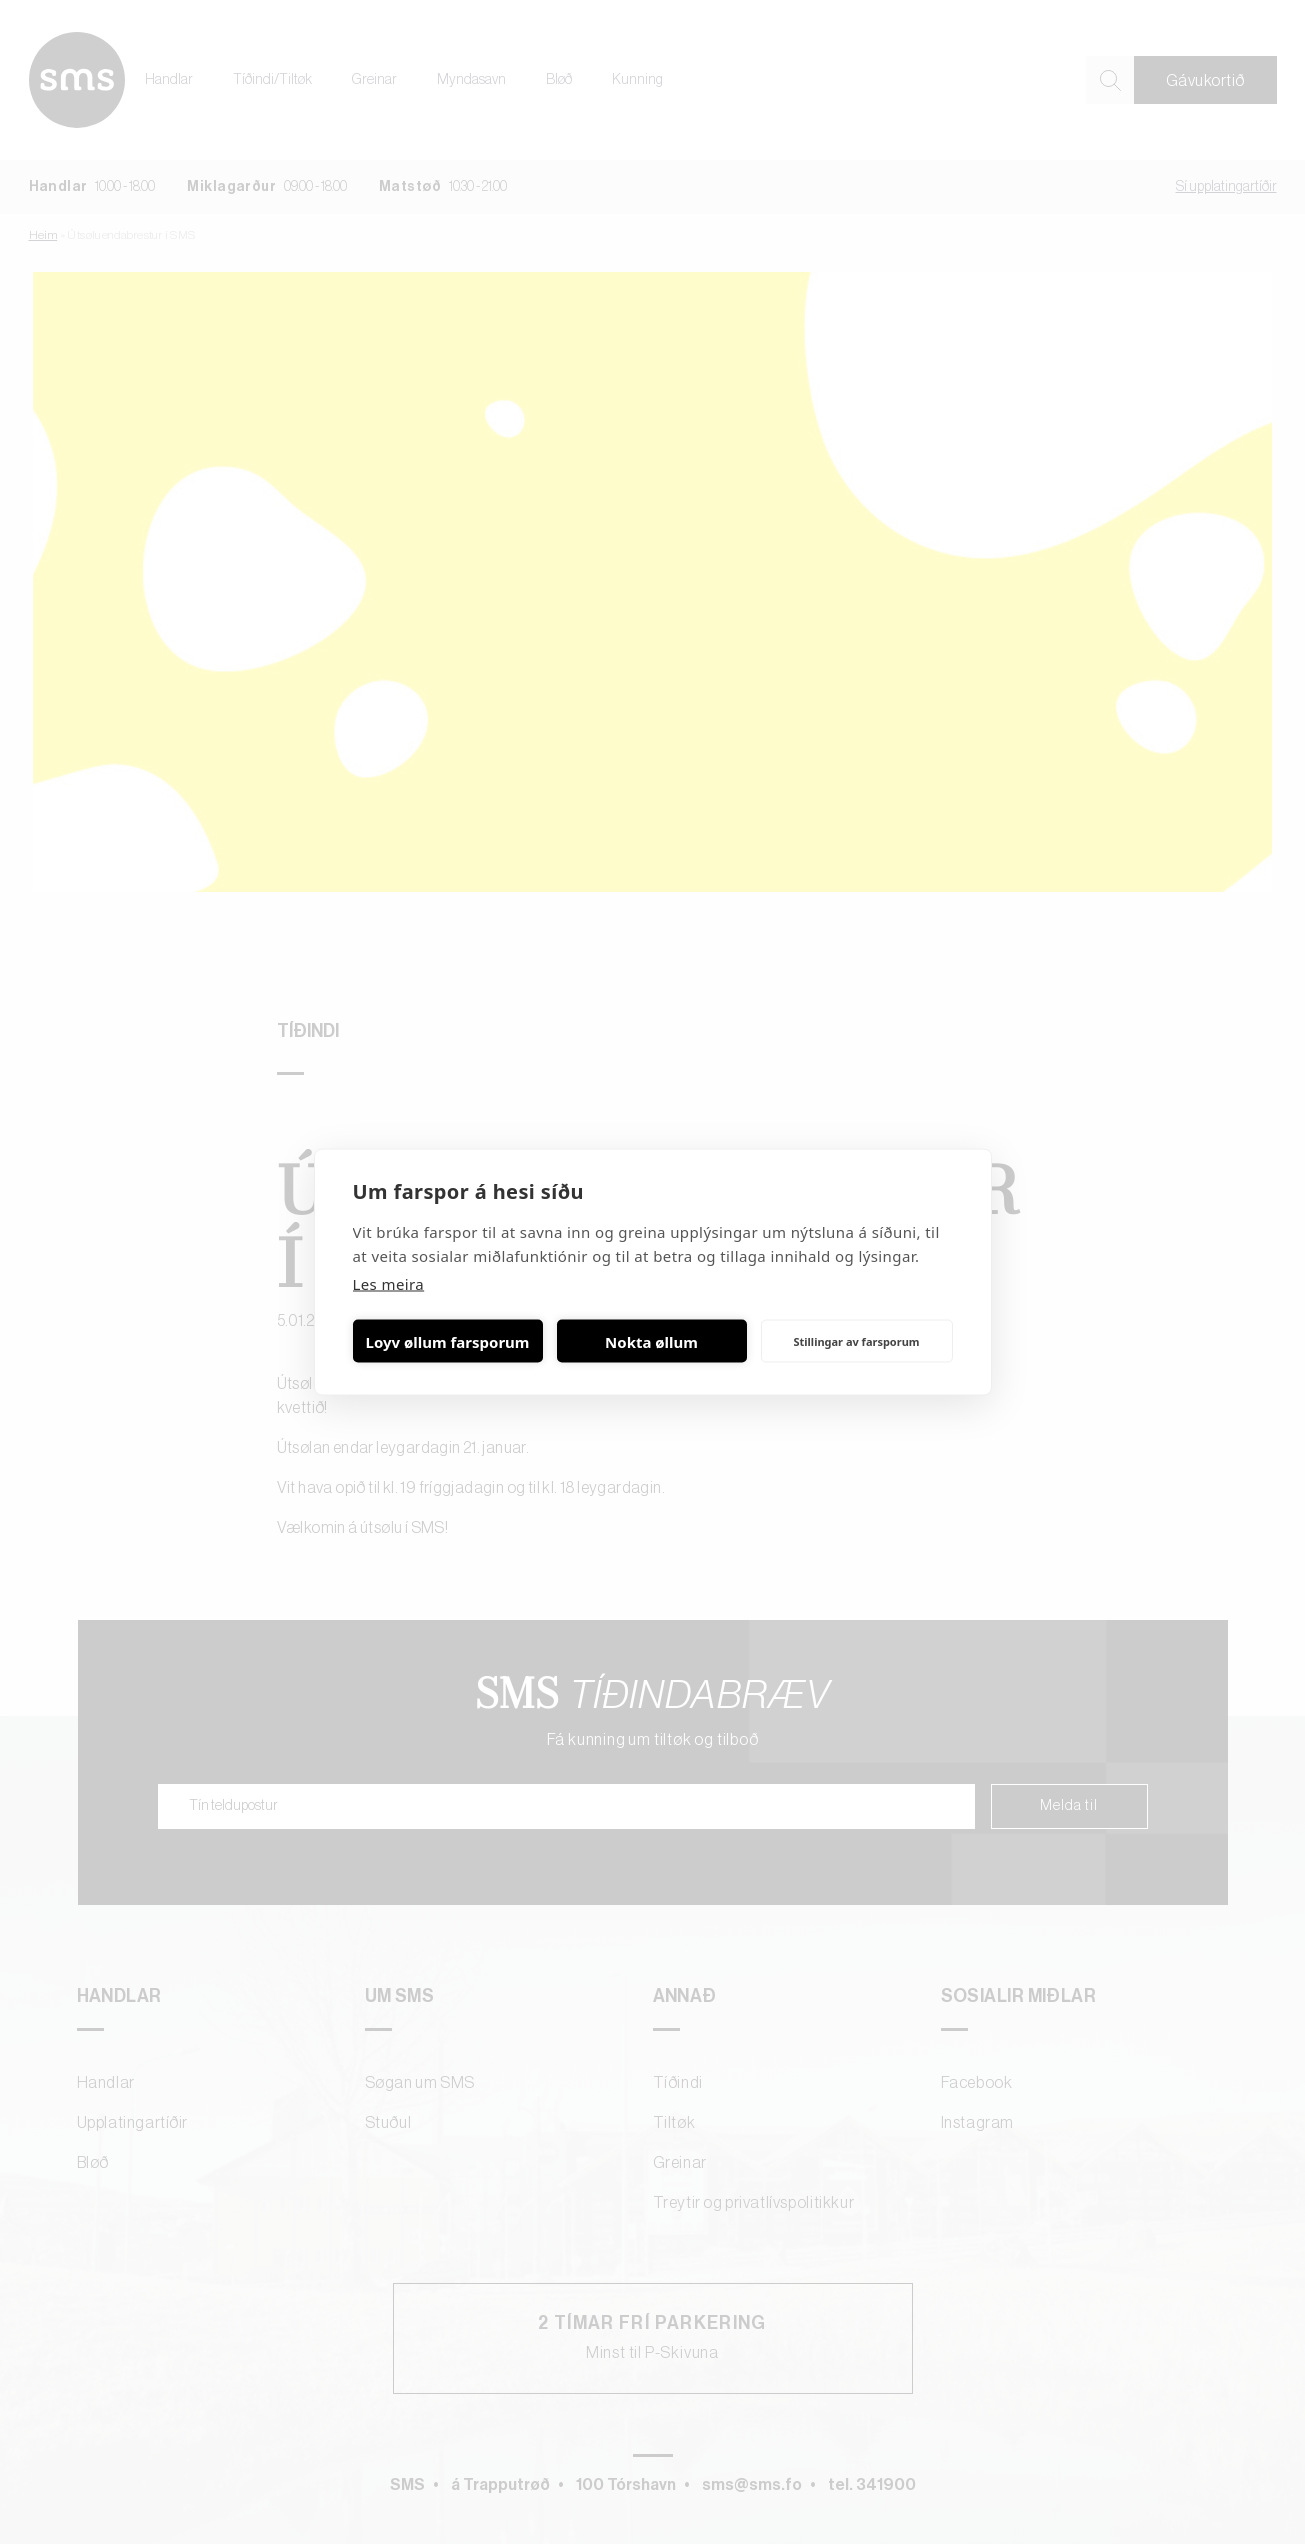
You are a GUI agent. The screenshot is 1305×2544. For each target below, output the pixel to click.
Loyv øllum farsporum (448, 1341)
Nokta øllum (651, 1341)
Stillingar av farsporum (856, 1340)
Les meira (389, 1284)
